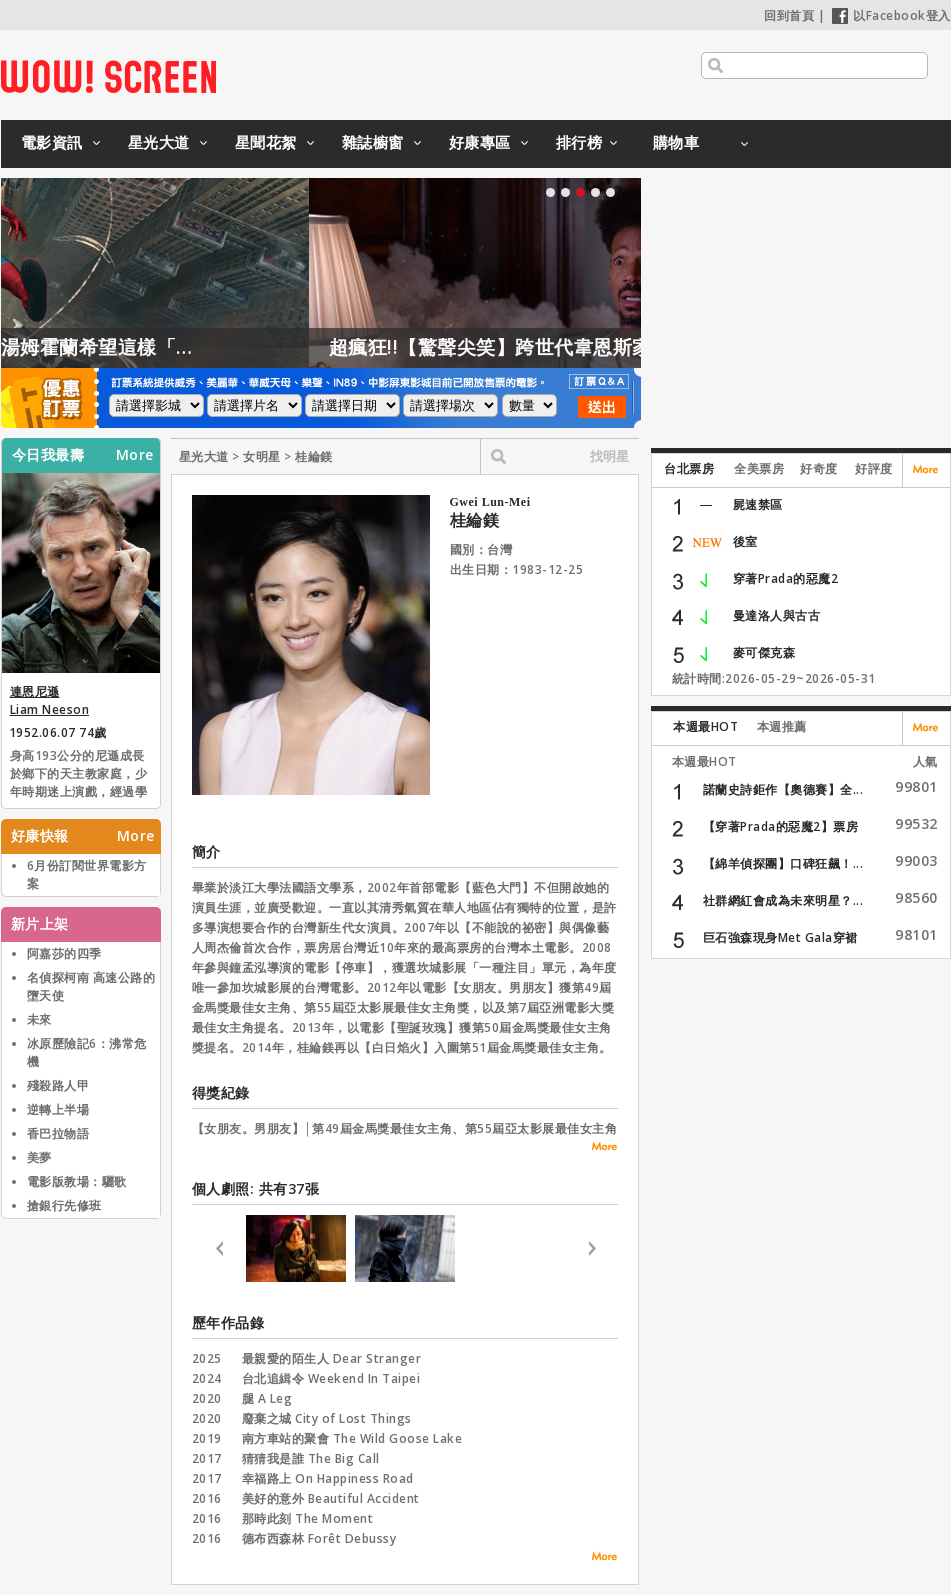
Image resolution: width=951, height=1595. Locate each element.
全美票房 (759, 468)
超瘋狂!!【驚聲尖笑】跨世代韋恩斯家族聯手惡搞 (608, 347)
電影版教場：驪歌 (77, 1181)
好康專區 (480, 142)
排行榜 (579, 142)
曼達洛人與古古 (777, 615)
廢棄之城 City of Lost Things (327, 1418)
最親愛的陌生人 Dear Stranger (332, 1358)
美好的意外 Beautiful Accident (331, 1498)
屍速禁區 (758, 504)
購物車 (676, 142)
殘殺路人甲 (58, 1085)
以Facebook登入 (891, 15)
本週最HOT (705, 726)
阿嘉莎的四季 (64, 953)
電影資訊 (52, 142)
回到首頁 (789, 15)
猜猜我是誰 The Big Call (311, 1458)
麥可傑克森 (764, 652)
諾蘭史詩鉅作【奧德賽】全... (783, 789)
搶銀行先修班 (64, 1205)
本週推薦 (782, 726)
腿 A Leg (267, 1398)
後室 (745, 541)
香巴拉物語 (58, 1133)
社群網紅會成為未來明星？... (783, 900)
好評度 (874, 468)
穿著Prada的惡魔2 (786, 578)
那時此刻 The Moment (308, 1518)
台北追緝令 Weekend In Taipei (331, 1378)
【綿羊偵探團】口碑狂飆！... (783, 863)
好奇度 (819, 468)
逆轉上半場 (58, 1109)
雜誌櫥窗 (373, 142)
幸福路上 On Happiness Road (328, 1478)
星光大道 (159, 142)
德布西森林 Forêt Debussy (319, 1538)
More (135, 455)
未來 (39, 1019)
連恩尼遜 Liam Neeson (50, 700)
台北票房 (689, 468)
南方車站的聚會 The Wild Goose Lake (352, 1438)
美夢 (39, 1157)
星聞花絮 (266, 142)
